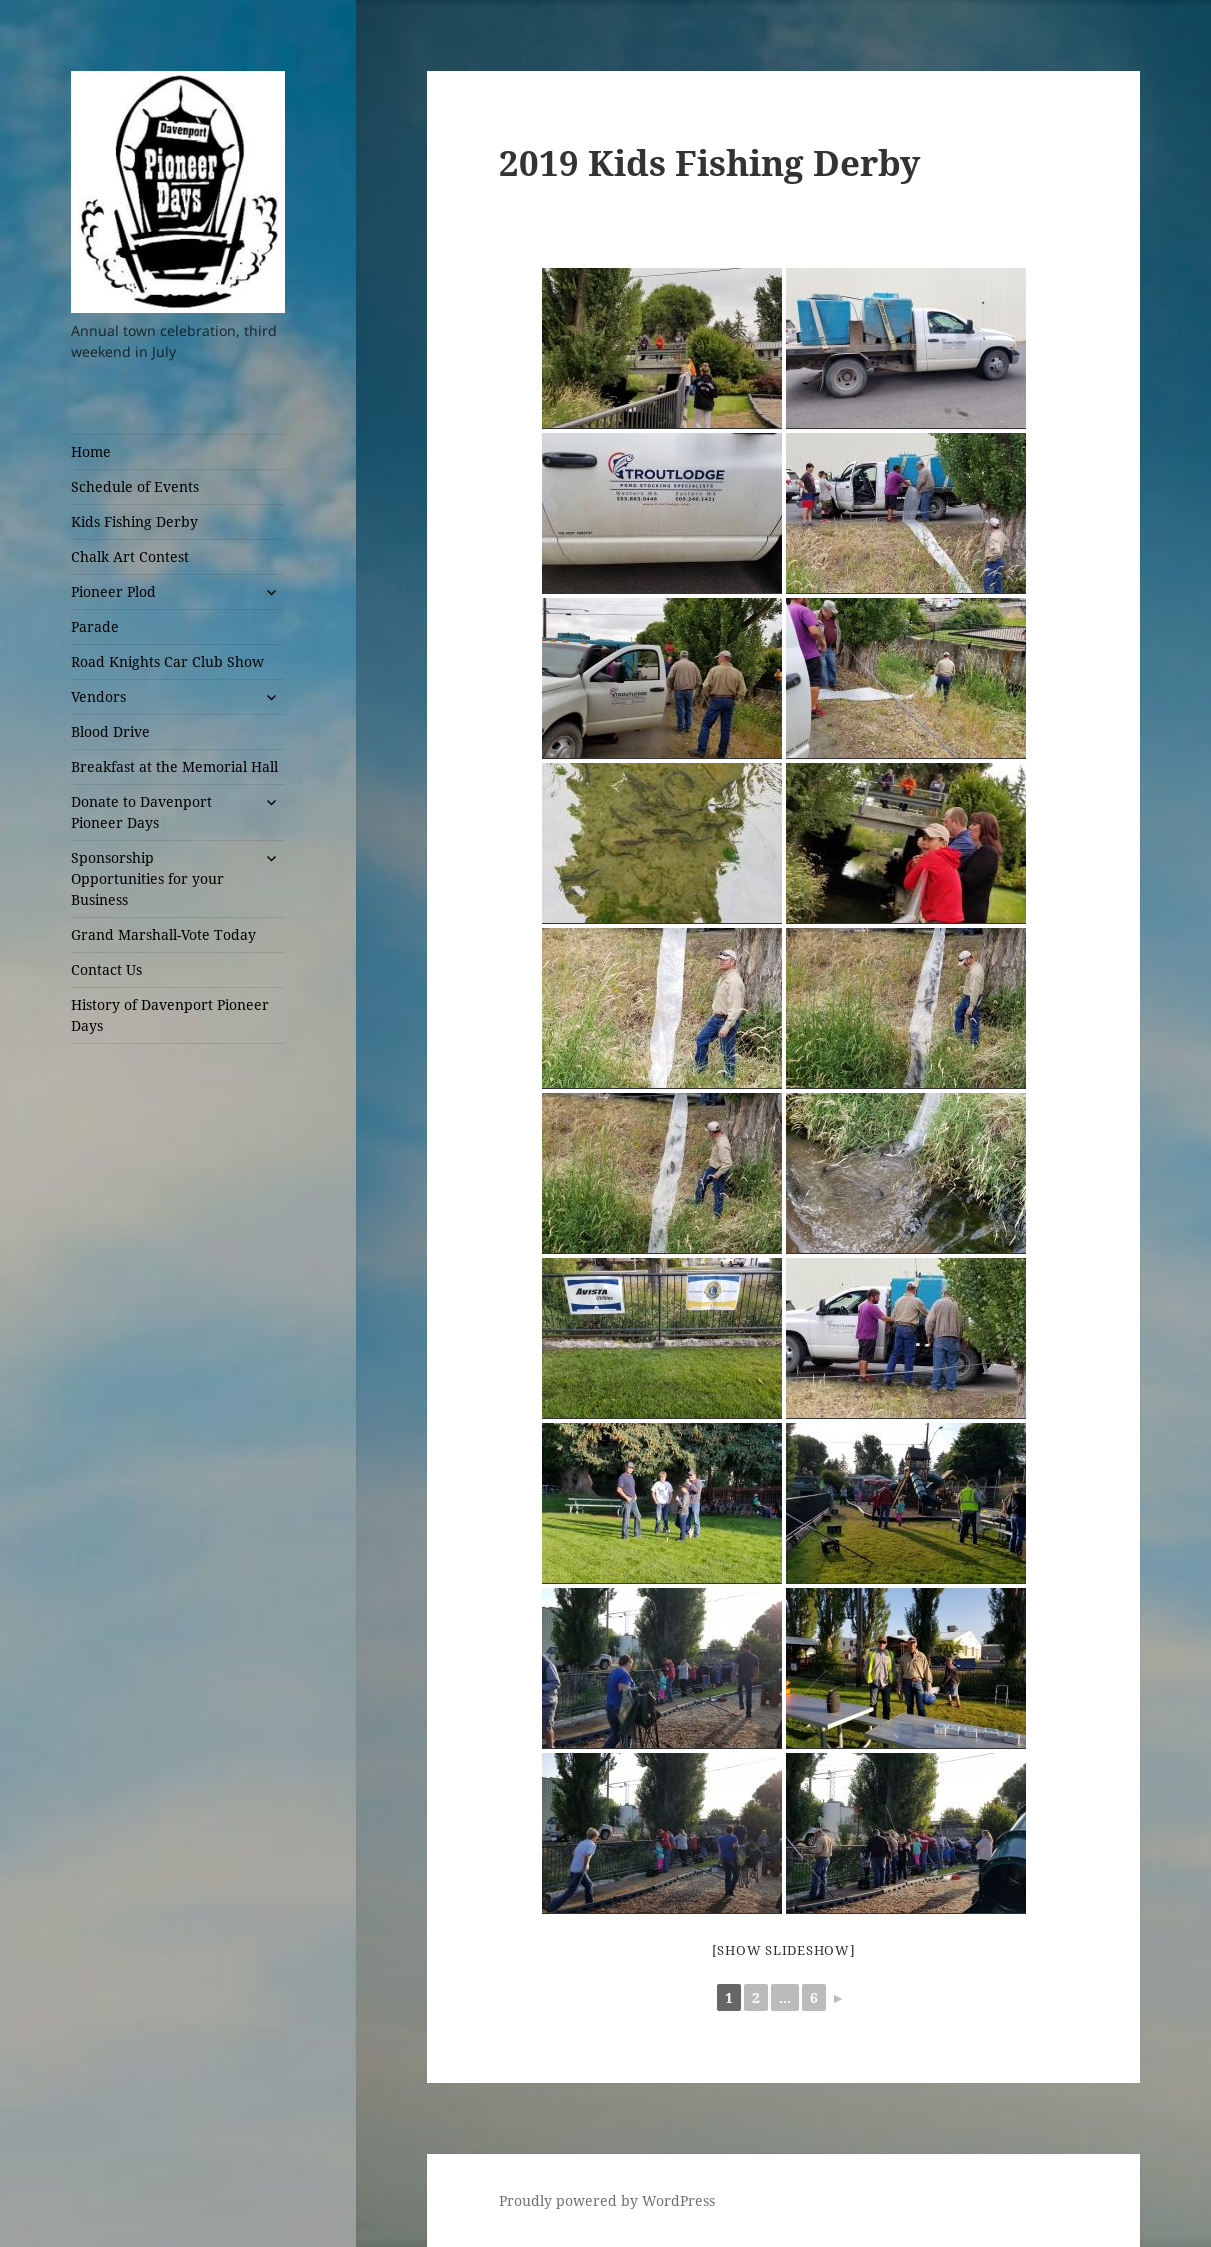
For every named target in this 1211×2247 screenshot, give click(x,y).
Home (91, 451)
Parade (95, 626)
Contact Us (106, 969)
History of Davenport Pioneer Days (170, 1015)
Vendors (98, 696)
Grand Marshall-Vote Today (163, 934)
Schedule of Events (135, 486)
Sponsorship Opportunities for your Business (147, 878)
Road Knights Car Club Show (167, 661)
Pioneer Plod (113, 591)
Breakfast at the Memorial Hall (174, 766)
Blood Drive (110, 731)
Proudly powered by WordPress (607, 2200)
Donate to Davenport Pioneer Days (141, 812)
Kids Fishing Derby (134, 521)
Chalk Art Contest (130, 556)
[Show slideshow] (784, 1950)
